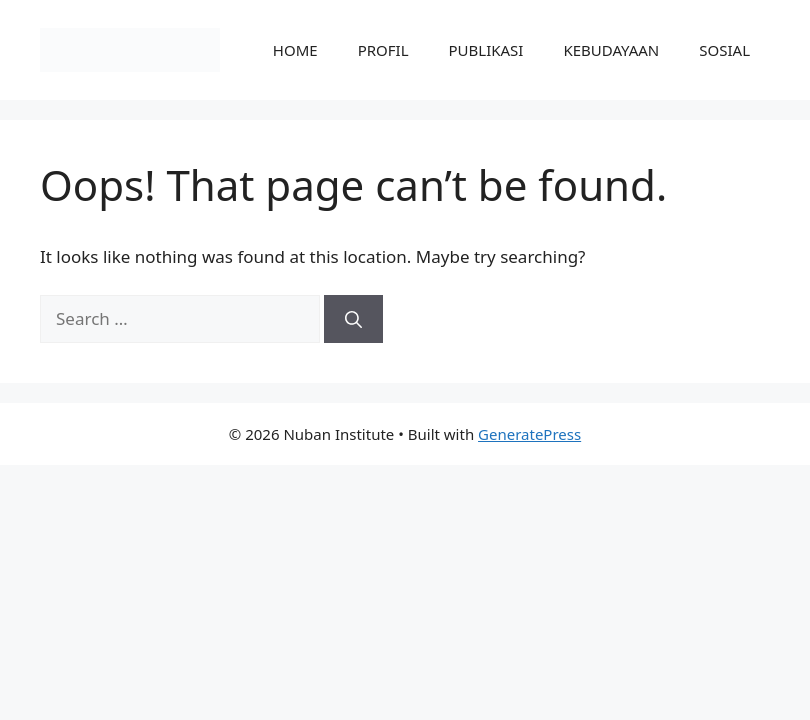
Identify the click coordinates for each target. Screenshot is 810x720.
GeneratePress (529, 434)
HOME (295, 50)
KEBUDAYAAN (611, 50)
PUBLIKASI (486, 50)
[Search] (353, 319)
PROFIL (383, 50)
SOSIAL (724, 50)
